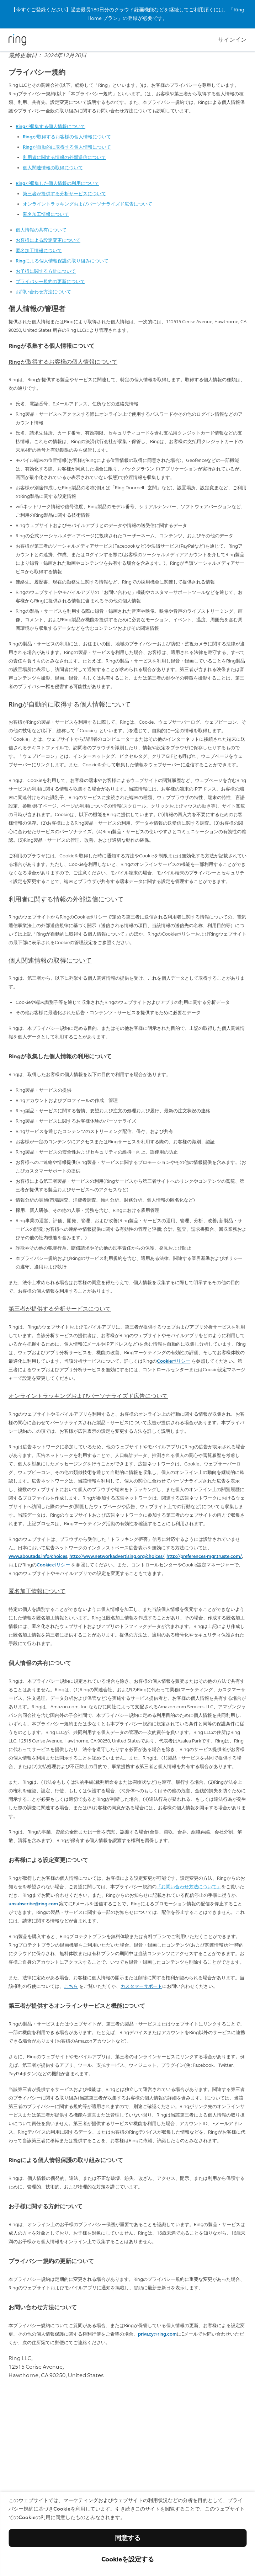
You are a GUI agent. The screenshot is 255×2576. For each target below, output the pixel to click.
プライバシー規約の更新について (50, 281)
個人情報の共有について (41, 230)
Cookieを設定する (127, 2559)
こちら (71, 1986)
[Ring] (17, 40)
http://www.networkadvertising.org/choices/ (116, 1556)
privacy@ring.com (157, 2334)
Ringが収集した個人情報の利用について (57, 183)
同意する (127, 2538)
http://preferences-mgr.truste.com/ (204, 1556)
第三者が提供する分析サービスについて (64, 194)
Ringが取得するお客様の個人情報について (67, 137)
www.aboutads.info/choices (38, 1556)
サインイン (232, 39)
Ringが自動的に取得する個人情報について (67, 147)
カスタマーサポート (141, 1986)
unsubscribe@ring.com (33, 1904)
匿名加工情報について (46, 214)
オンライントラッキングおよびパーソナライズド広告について (87, 204)
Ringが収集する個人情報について (50, 126)
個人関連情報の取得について (53, 168)
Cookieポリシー (173, 1361)
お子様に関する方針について (46, 271)
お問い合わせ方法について (43, 292)
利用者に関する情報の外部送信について (64, 157)
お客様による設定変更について (48, 240)
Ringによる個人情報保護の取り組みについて (62, 261)
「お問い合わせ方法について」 (188, 1887)
